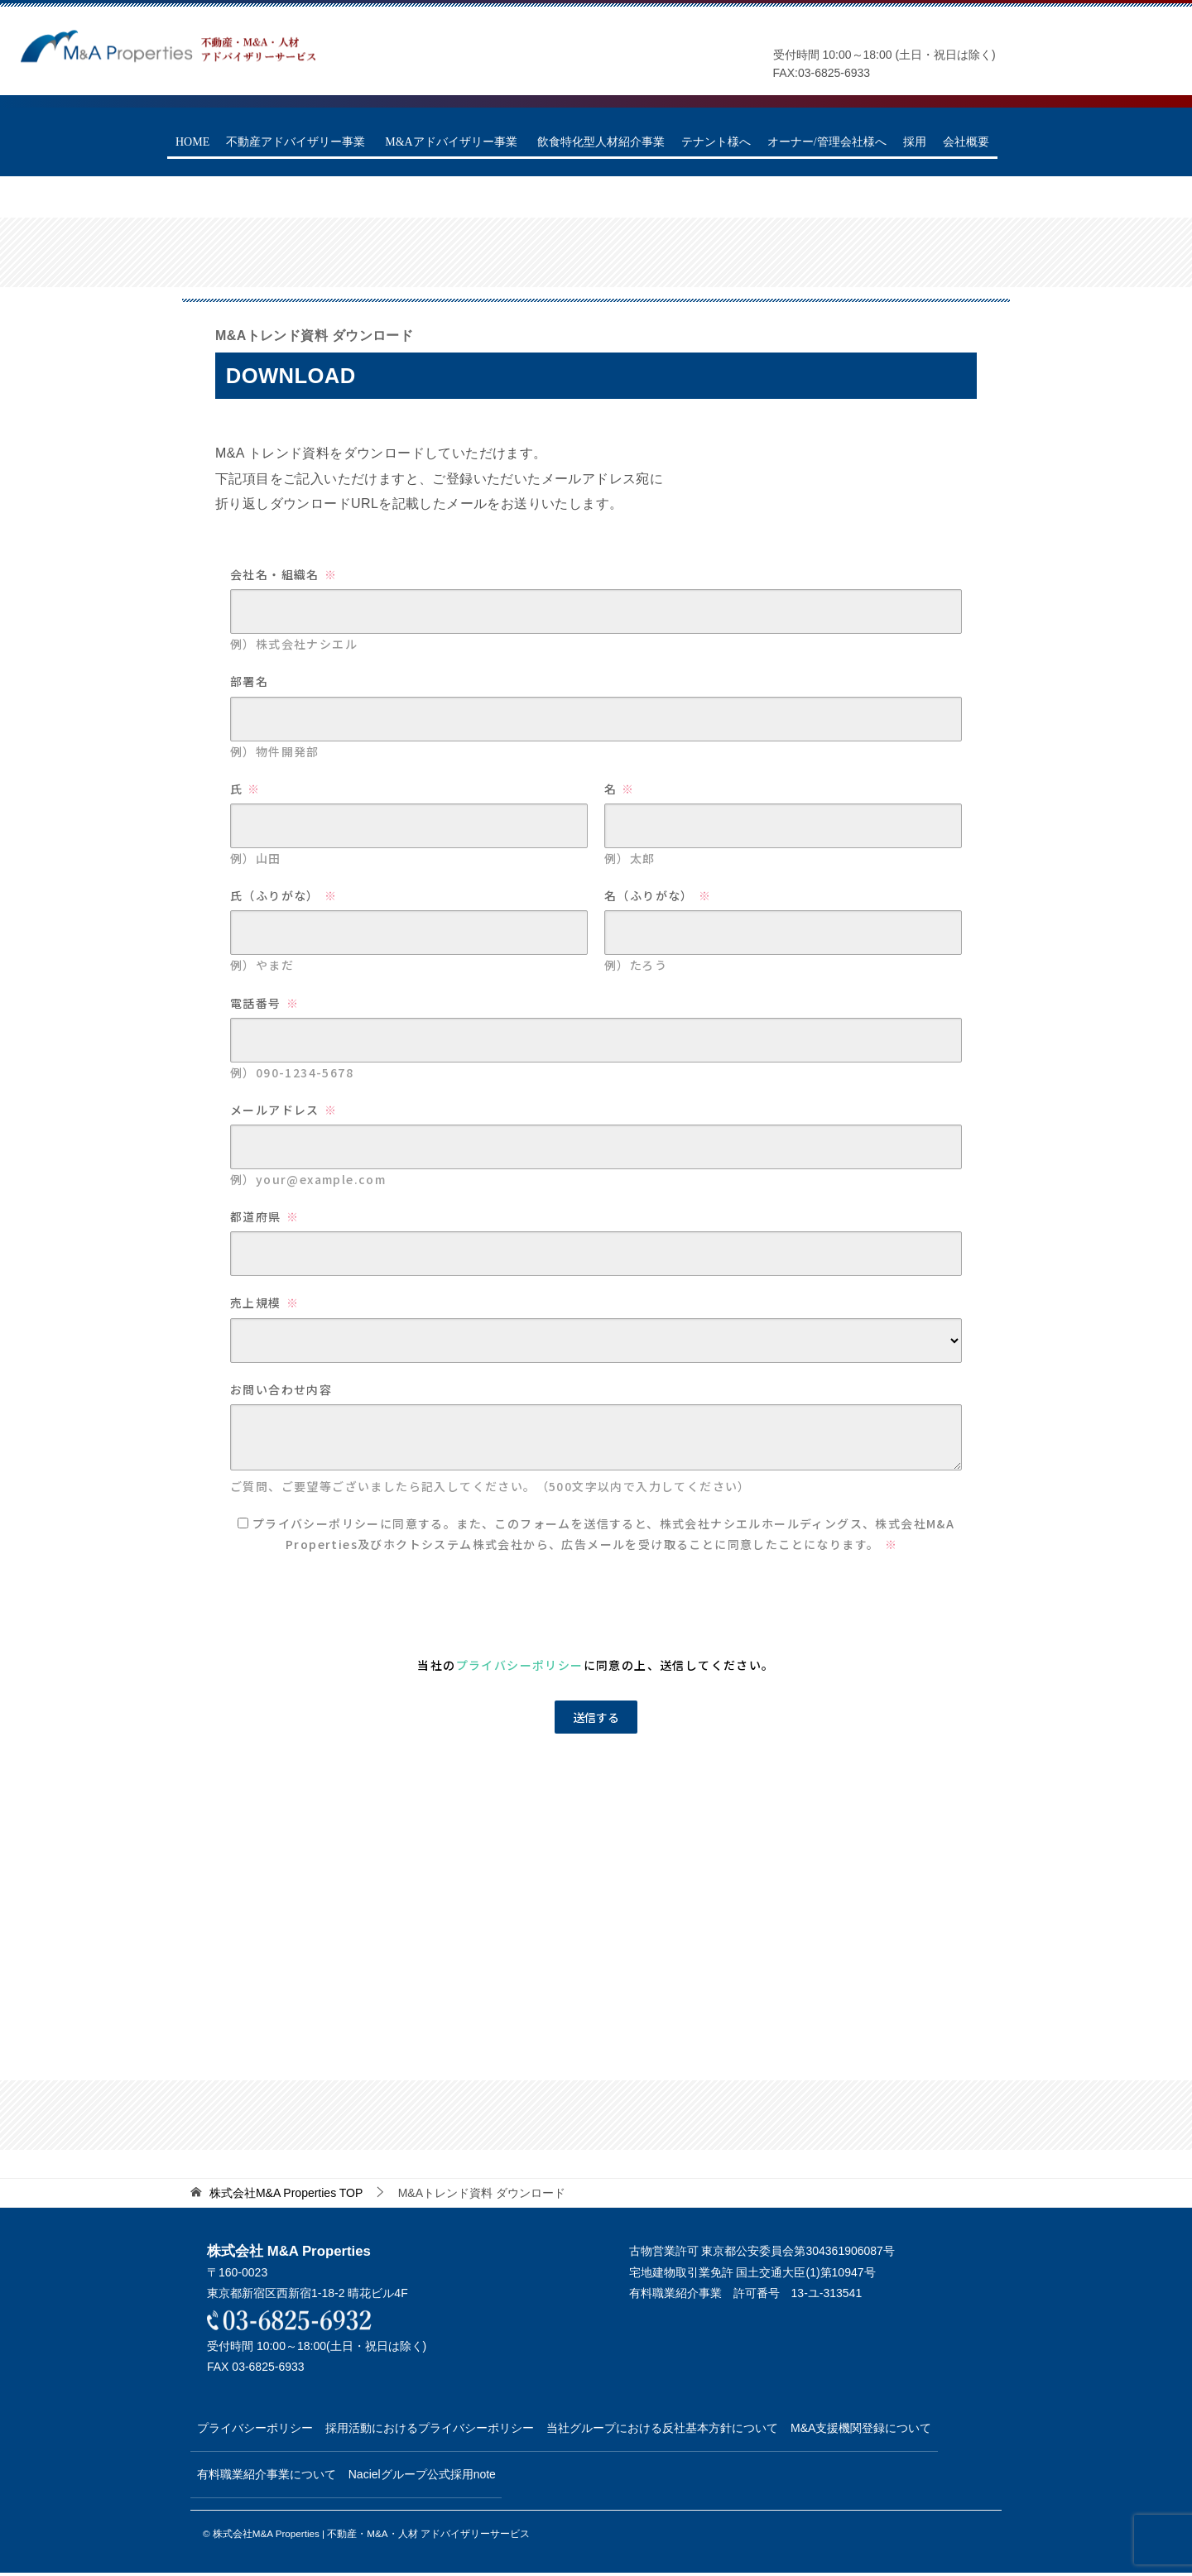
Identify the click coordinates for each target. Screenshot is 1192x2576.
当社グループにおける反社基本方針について (693, 2427)
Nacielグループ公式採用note (440, 2475)
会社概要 (966, 142)
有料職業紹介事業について (272, 2475)
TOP (286, 2192)
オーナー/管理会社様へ (827, 142)
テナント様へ (716, 142)
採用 (914, 142)
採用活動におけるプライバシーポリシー (448, 2427)
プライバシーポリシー (261, 2427)
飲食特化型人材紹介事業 (601, 142)
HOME (192, 142)
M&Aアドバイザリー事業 (451, 142)
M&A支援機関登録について (904, 2427)
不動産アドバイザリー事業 (295, 142)
